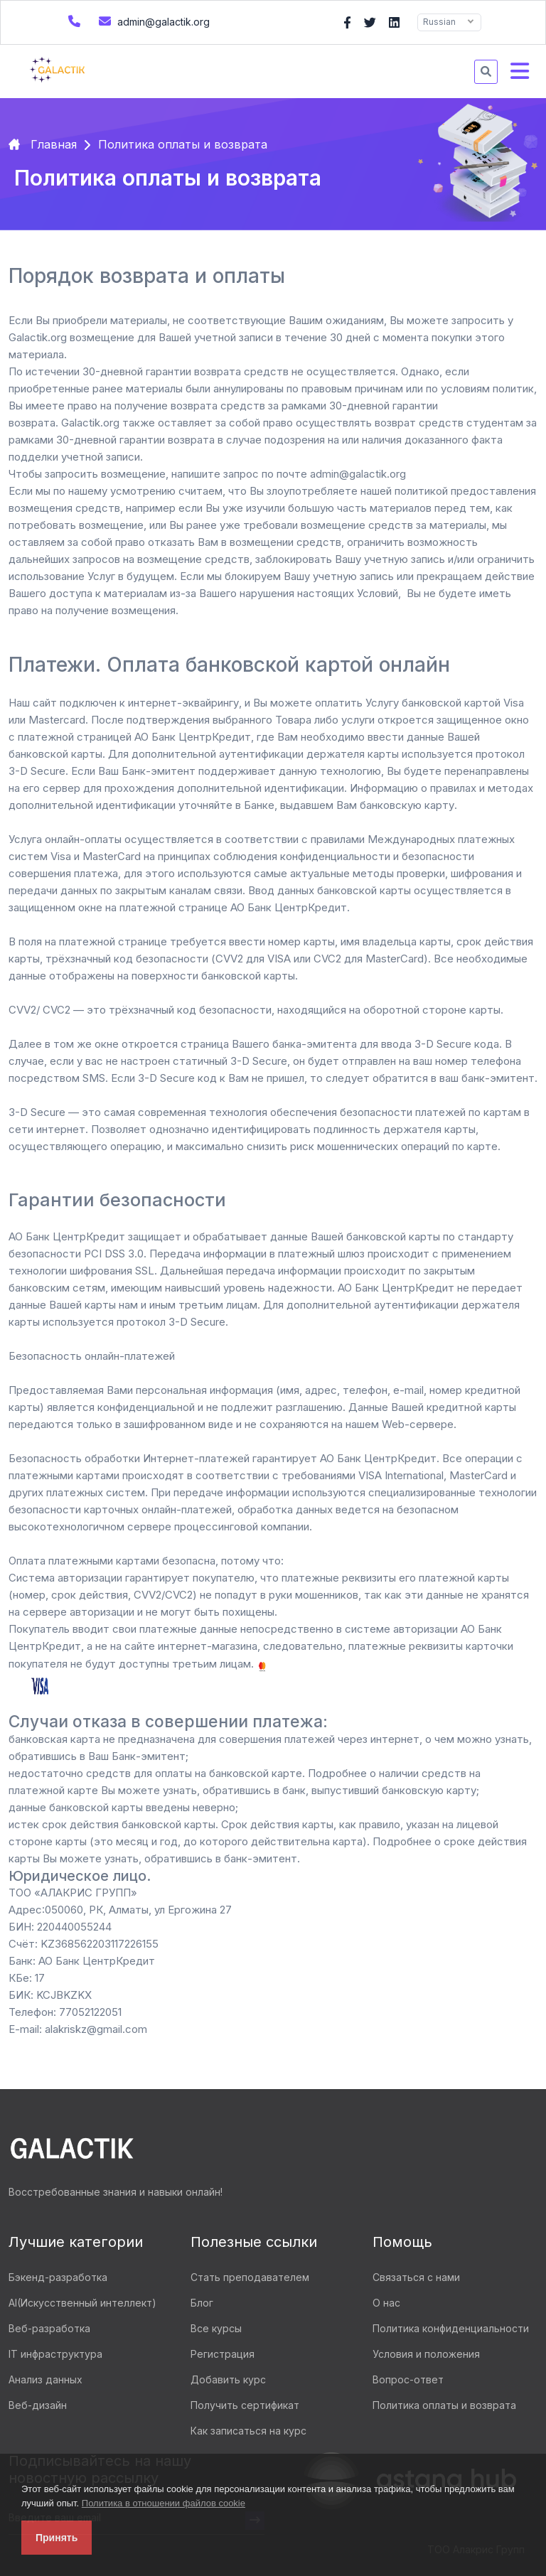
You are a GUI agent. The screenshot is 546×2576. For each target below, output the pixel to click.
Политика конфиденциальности (451, 2328)
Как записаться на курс (248, 2431)
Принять (56, 2537)
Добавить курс (228, 2379)
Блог (202, 2303)
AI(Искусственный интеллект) (82, 2303)
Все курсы (216, 2328)
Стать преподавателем (250, 2277)
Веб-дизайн (38, 2405)
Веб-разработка (49, 2328)
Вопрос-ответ (408, 2379)
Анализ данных (45, 2379)
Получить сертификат (245, 2405)
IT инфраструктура (55, 2354)
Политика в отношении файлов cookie (163, 2503)
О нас (386, 2303)
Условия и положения (426, 2354)
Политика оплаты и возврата (444, 2405)
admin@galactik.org (152, 21)
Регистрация (223, 2354)
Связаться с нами (416, 2277)
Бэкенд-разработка (58, 2277)
